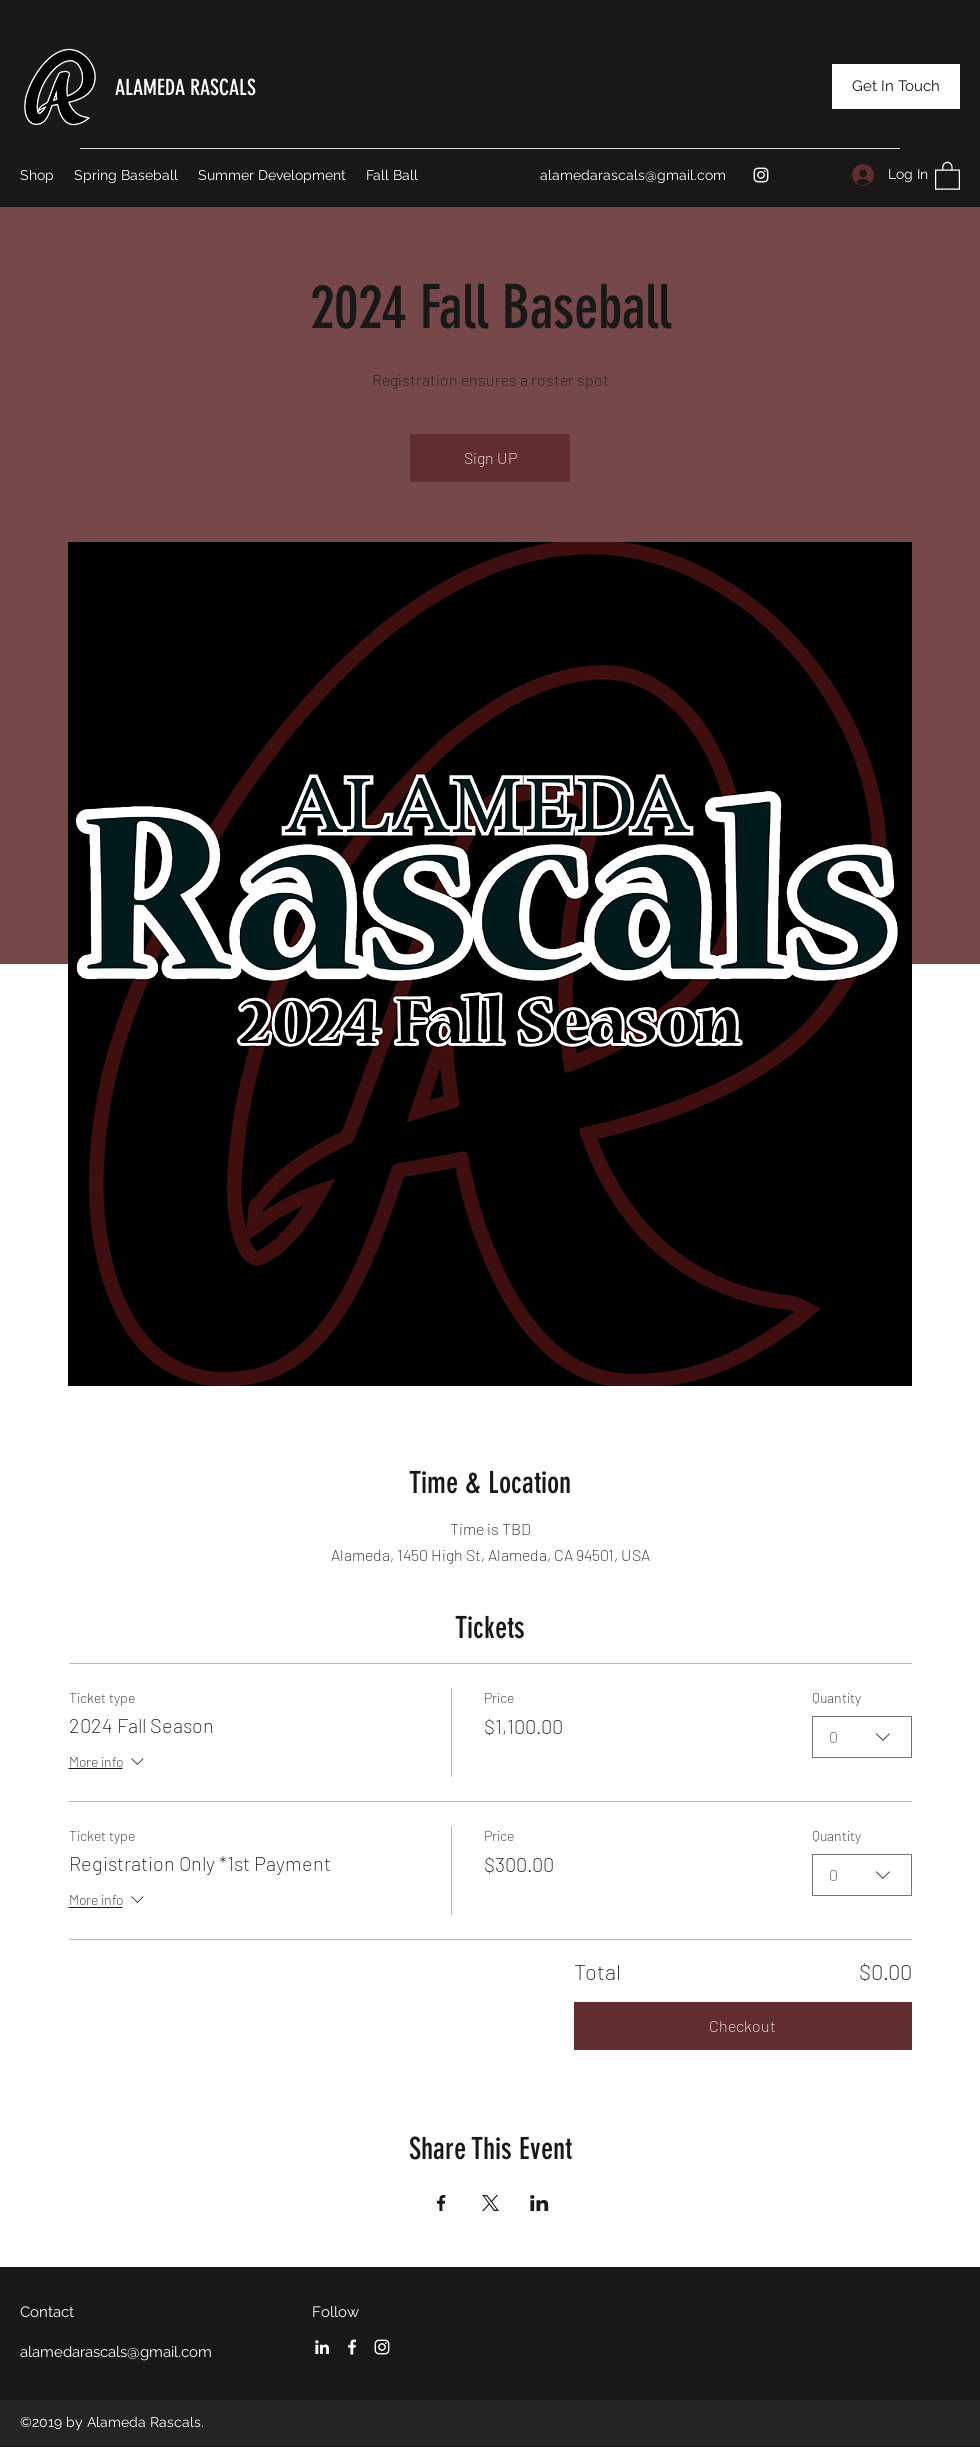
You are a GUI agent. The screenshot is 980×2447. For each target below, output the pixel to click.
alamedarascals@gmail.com (633, 175)
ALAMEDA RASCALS (185, 87)
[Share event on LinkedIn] (539, 2203)
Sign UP (490, 457)
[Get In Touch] (896, 86)
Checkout (742, 2025)
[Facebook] (352, 2347)
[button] (947, 175)
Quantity (836, 1697)
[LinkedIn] (322, 2347)
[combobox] (862, 1736)
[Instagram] (761, 175)
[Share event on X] (490, 2203)
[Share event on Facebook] (441, 2203)
